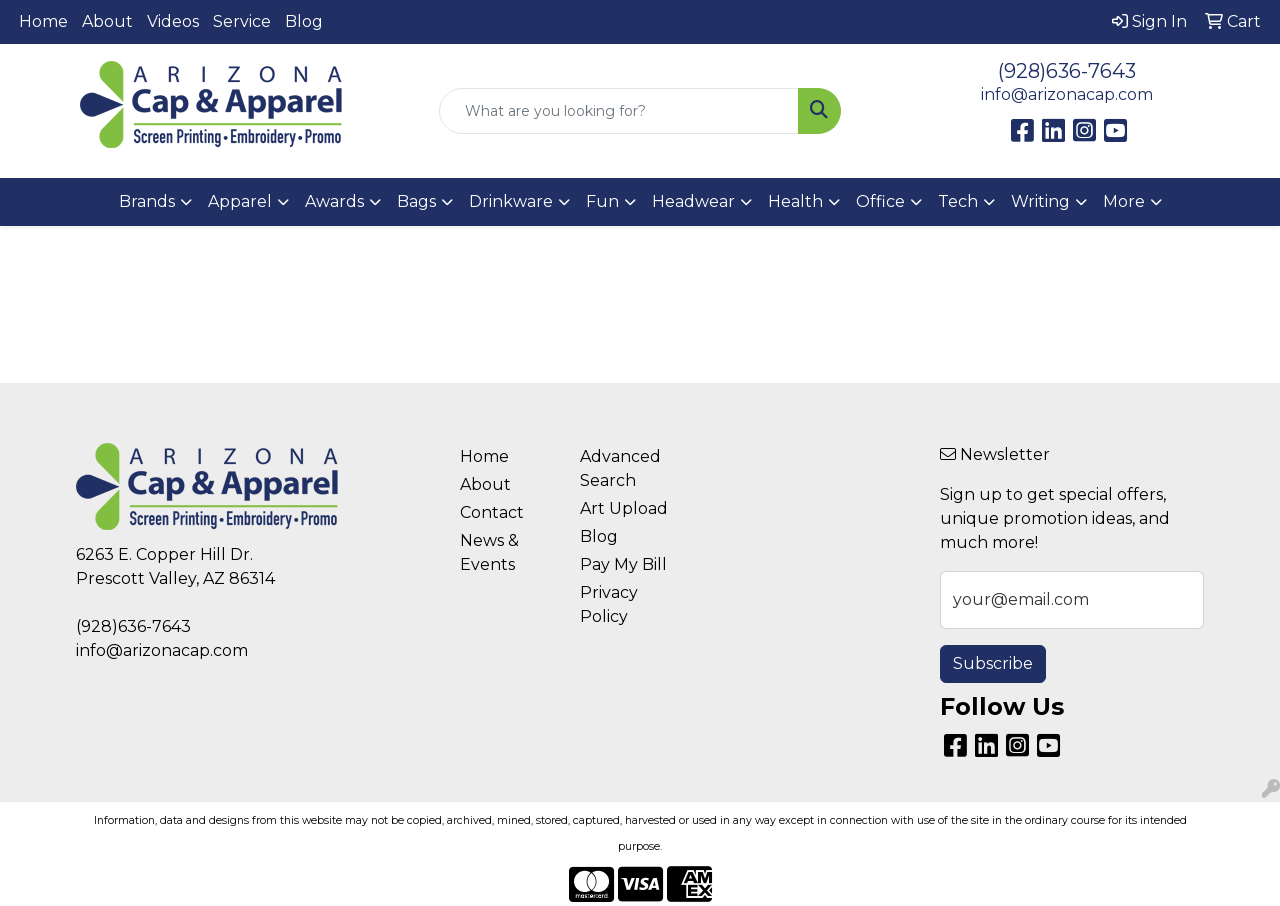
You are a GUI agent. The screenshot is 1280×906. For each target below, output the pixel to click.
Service (242, 21)
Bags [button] (416, 201)
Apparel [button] (240, 201)
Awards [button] (334, 201)
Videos (173, 21)
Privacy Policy (609, 604)
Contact (492, 512)
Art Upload (624, 508)
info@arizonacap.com (1067, 94)
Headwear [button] (693, 201)
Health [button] (795, 201)
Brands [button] (147, 201)
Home (43, 21)
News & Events (489, 552)
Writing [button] (1040, 201)
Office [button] (880, 201)
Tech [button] (958, 201)
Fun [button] (602, 201)
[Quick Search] (619, 111)
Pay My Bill (623, 564)
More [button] (1124, 201)
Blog (304, 21)
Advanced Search (620, 468)
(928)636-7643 (1067, 71)
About (107, 21)
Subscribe (993, 663)
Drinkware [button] (511, 201)
